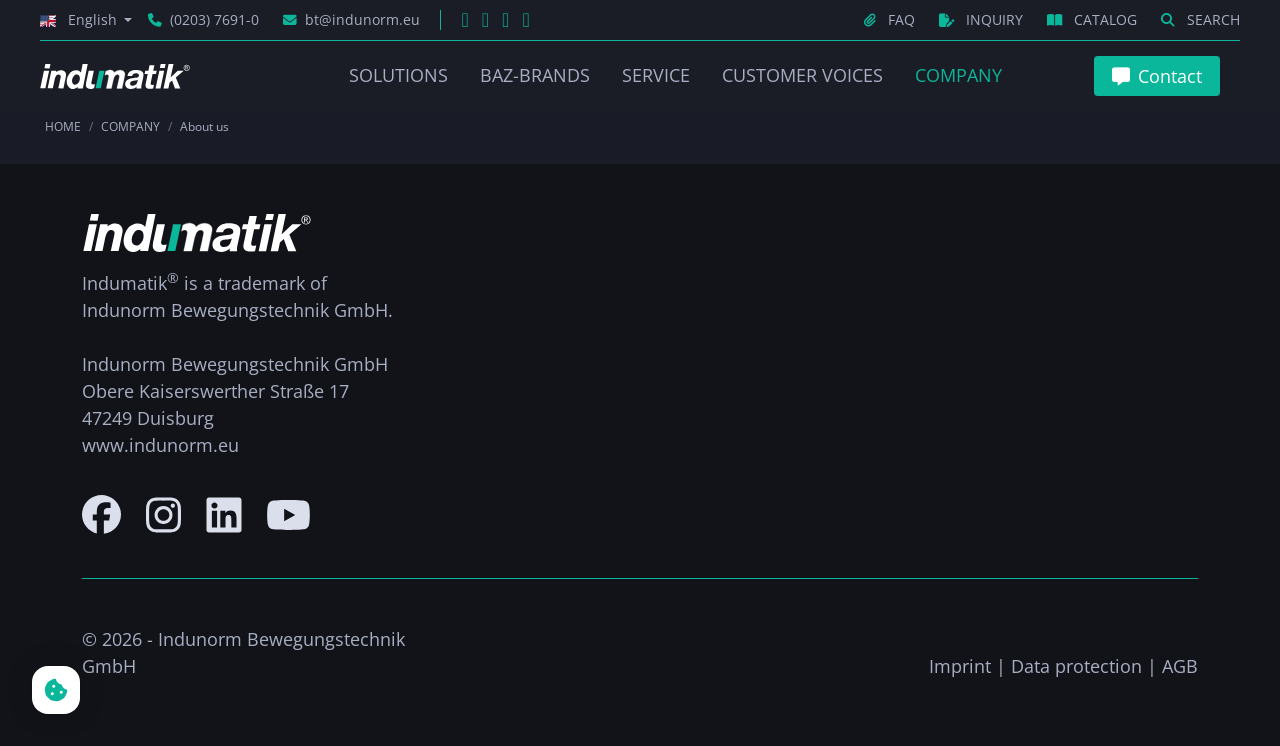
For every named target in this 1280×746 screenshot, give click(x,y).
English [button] (80, 19)
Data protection (1076, 666)
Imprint (960, 666)
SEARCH (1200, 19)
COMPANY (130, 126)
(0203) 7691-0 (203, 19)
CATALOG (1094, 19)
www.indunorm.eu (160, 445)
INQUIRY (983, 19)
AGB (1180, 666)
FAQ (891, 19)
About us (204, 126)
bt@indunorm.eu (351, 19)
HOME (63, 126)
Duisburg (175, 418)
